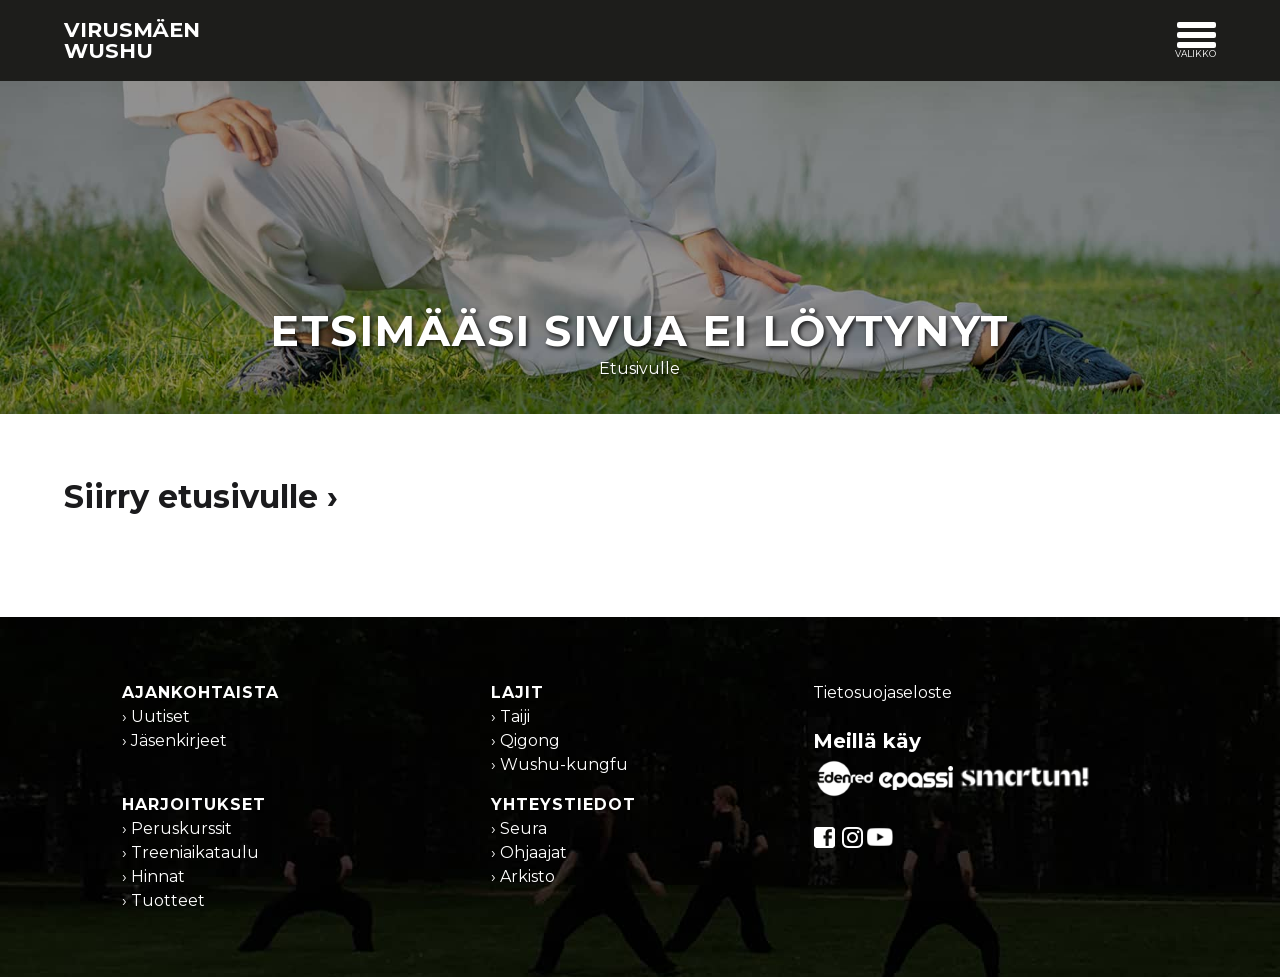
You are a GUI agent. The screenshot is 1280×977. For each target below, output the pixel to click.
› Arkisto (523, 876)
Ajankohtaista (200, 692)
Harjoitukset (194, 804)
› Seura (519, 828)
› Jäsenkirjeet (174, 740)
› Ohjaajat (529, 852)
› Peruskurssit (177, 828)
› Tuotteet (163, 900)
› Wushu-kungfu (559, 764)
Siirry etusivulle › (201, 496)
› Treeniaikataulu (190, 852)
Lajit (517, 692)
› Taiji (510, 716)
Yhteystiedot (563, 804)
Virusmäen (132, 40)
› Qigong (525, 740)
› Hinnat (153, 876)
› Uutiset (156, 716)
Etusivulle (639, 368)
